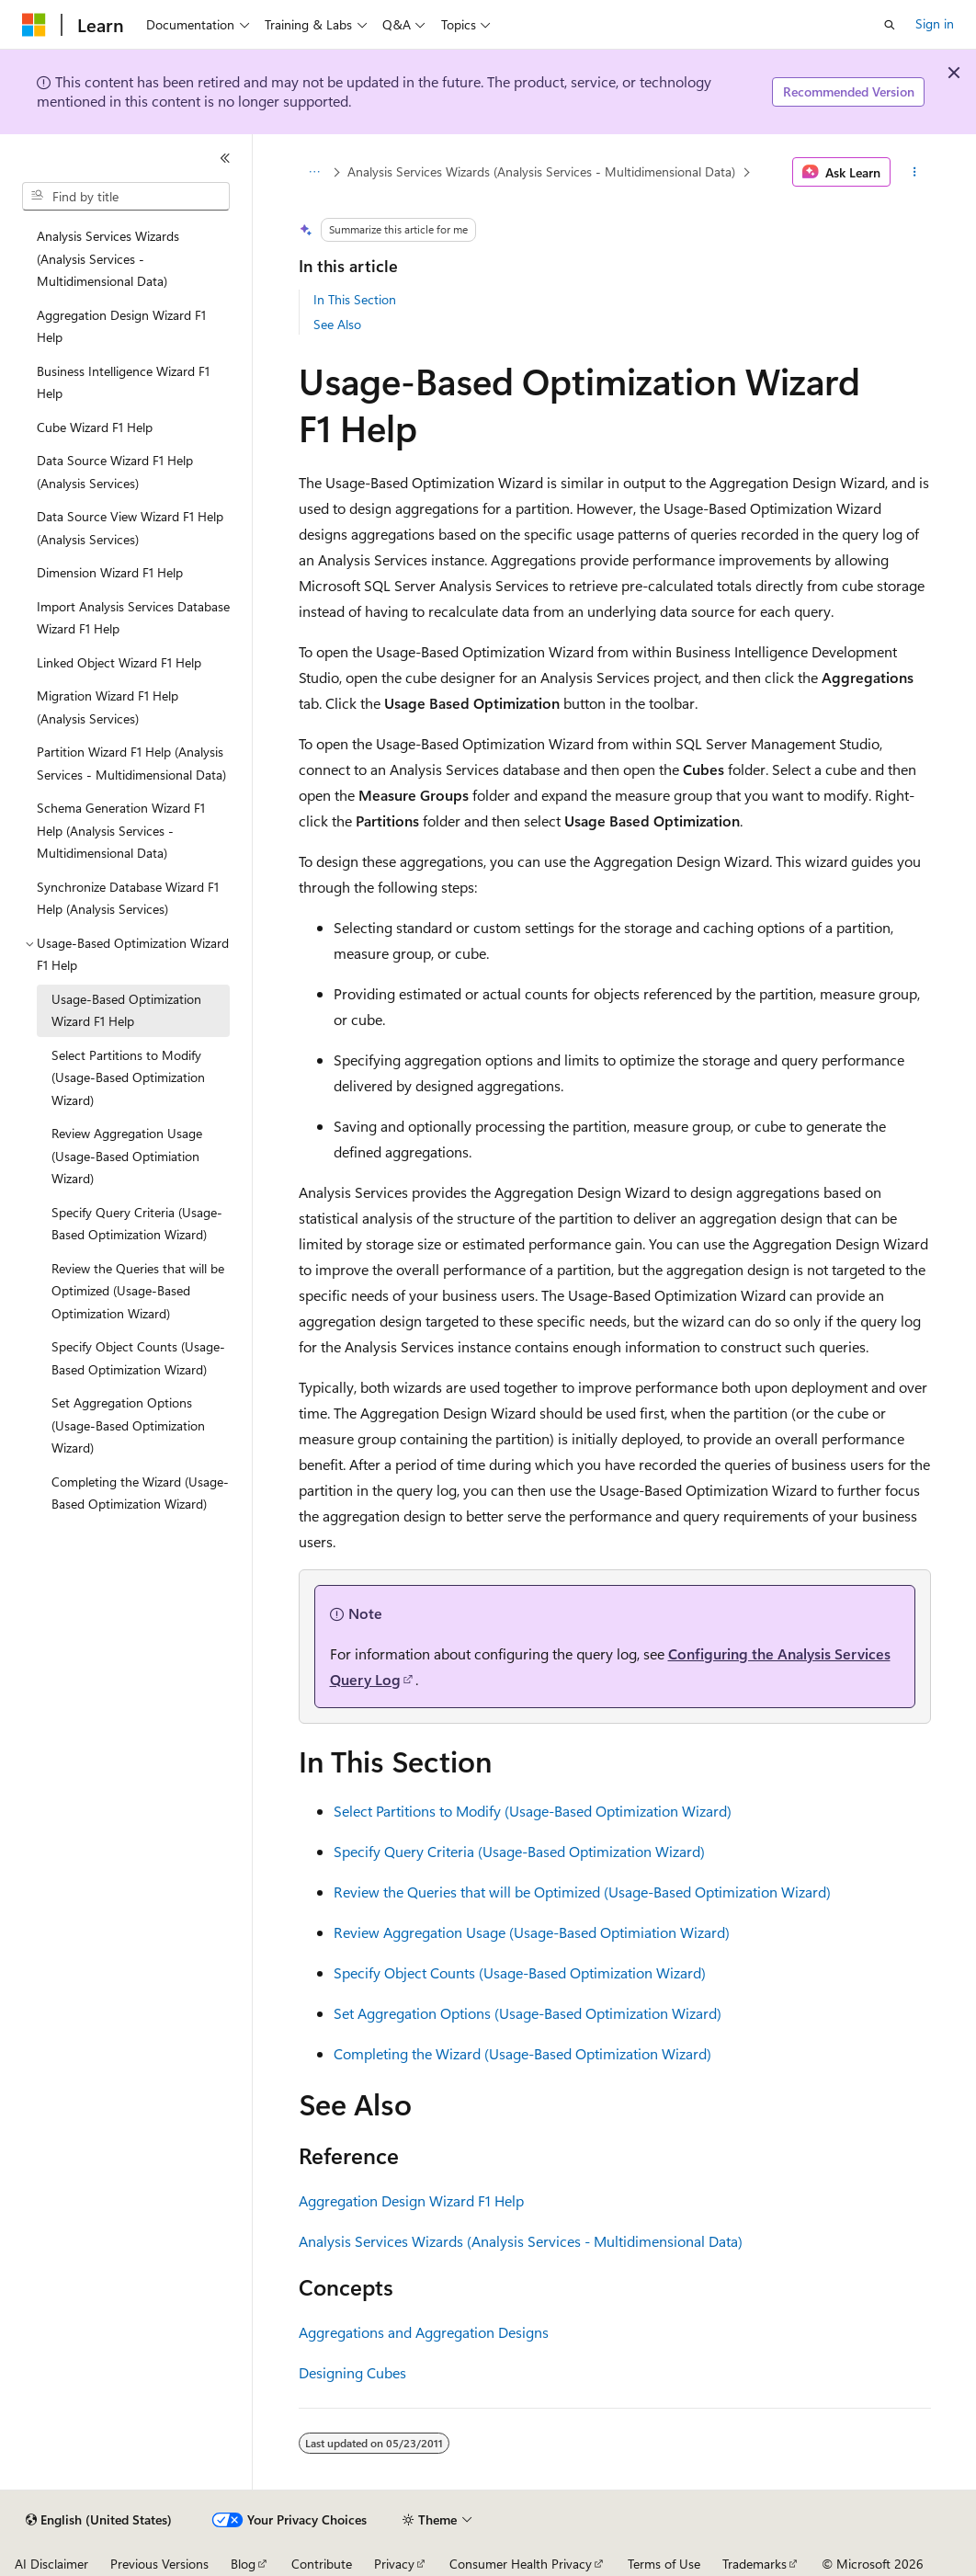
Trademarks (754, 2563)
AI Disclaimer (51, 2563)
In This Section (354, 299)
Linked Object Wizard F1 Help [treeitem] (119, 662)
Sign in (934, 23)
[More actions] (914, 172)
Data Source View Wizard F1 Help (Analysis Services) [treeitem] (130, 527)
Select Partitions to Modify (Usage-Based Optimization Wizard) (533, 1810)
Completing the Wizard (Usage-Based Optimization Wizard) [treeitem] (140, 1493)
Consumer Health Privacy (520, 2563)
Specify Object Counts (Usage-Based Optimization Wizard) (520, 1972)
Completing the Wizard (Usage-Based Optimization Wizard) (522, 2053)
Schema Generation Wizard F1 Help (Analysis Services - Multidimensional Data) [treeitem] (121, 830)
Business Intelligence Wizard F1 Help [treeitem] (123, 382)
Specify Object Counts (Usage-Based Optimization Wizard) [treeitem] (138, 1358)
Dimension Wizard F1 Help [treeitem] (110, 572)
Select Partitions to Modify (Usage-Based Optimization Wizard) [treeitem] (128, 1077)
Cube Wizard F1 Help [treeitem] (95, 427)
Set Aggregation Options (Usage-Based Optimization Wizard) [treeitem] (128, 1425)
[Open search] (889, 24)
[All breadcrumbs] (315, 172)
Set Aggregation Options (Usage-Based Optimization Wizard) (527, 2013)
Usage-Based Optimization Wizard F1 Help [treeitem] (126, 1010)
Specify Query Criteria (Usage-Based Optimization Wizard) (519, 1851)
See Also (337, 324)
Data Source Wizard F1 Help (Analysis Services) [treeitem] (115, 471)
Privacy (394, 2563)
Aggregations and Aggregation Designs (424, 2332)
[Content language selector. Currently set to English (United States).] (99, 2520)
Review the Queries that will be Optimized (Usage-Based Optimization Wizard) (582, 1891)
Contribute (321, 2563)
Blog (243, 2563)
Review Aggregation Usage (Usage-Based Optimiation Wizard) (532, 1932)
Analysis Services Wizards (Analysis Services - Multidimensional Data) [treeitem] (108, 258)
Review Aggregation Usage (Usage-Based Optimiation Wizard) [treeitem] (126, 1155)
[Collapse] (225, 158)
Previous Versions (159, 2563)
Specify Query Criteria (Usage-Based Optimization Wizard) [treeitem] (136, 1223)
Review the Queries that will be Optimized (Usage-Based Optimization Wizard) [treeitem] (137, 1291)
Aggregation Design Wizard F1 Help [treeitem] (121, 326)
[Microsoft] (34, 25)
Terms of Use (664, 2563)
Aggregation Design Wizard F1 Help (411, 2200)
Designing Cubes (352, 2372)
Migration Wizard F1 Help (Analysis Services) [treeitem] (107, 707)
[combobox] (126, 196)
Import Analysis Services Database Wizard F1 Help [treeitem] (133, 618)
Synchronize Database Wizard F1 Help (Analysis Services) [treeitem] (128, 898)
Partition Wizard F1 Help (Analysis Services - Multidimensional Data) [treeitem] (131, 763)
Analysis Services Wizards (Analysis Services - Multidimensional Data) (541, 171)
